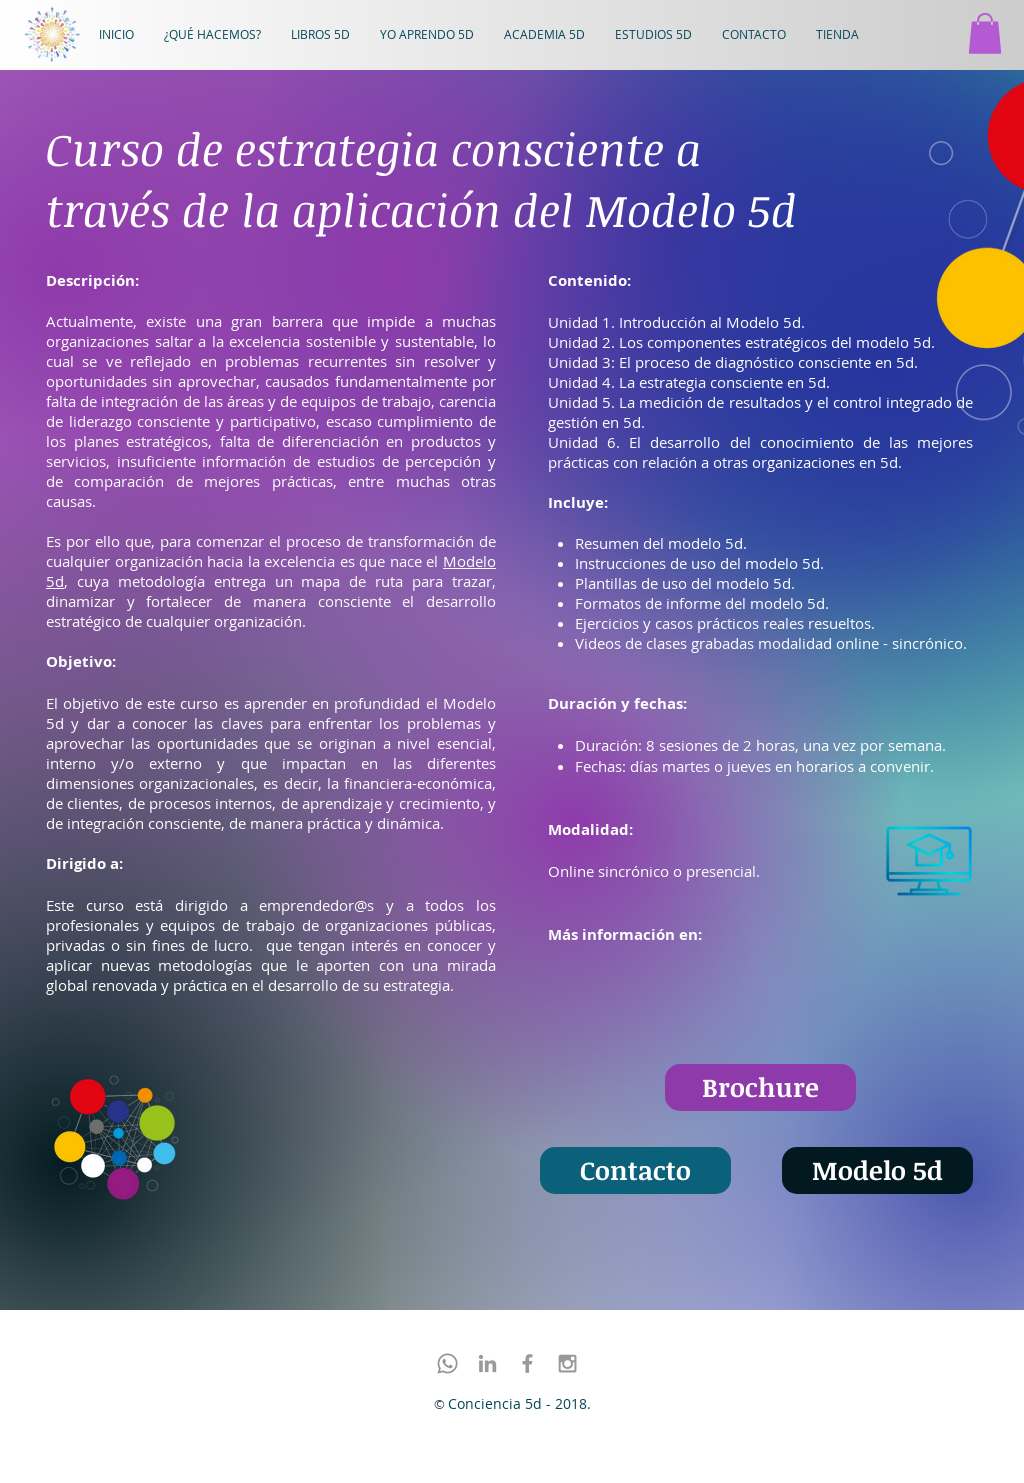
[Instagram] (567, 1363)
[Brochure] (760, 1087)
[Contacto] (635, 1170)
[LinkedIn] (487, 1363)
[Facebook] (527, 1363)
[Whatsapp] (447, 1363)
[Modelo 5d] (877, 1170)
